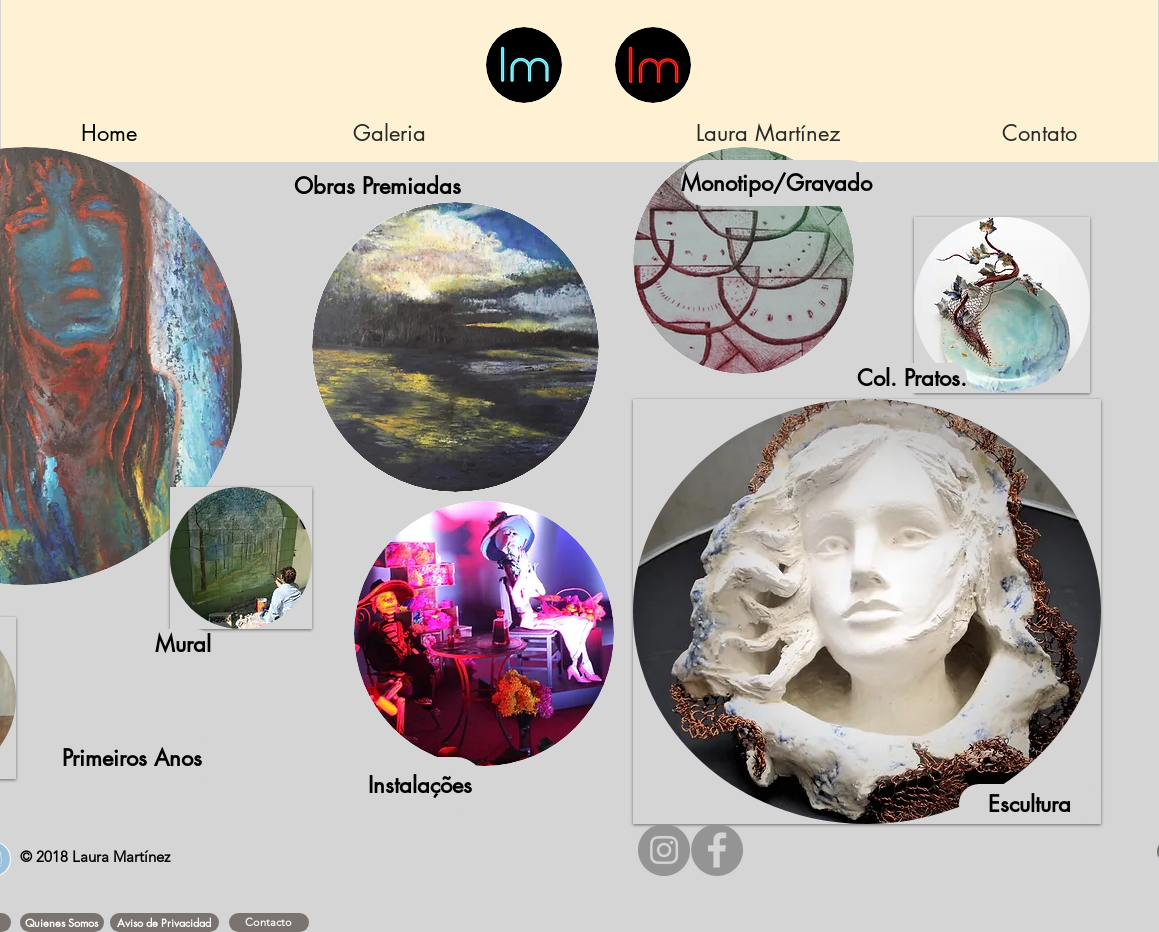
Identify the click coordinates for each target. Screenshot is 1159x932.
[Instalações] (420, 785)
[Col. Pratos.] (912, 378)
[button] (62, 922)
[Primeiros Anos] (132, 758)
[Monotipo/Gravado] (776, 183)
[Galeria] (389, 133)
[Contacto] (269, 922)
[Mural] (183, 644)
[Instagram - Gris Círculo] (664, 850)
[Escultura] (1030, 804)
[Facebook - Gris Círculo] (717, 850)
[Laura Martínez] (768, 133)
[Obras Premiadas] (377, 186)
